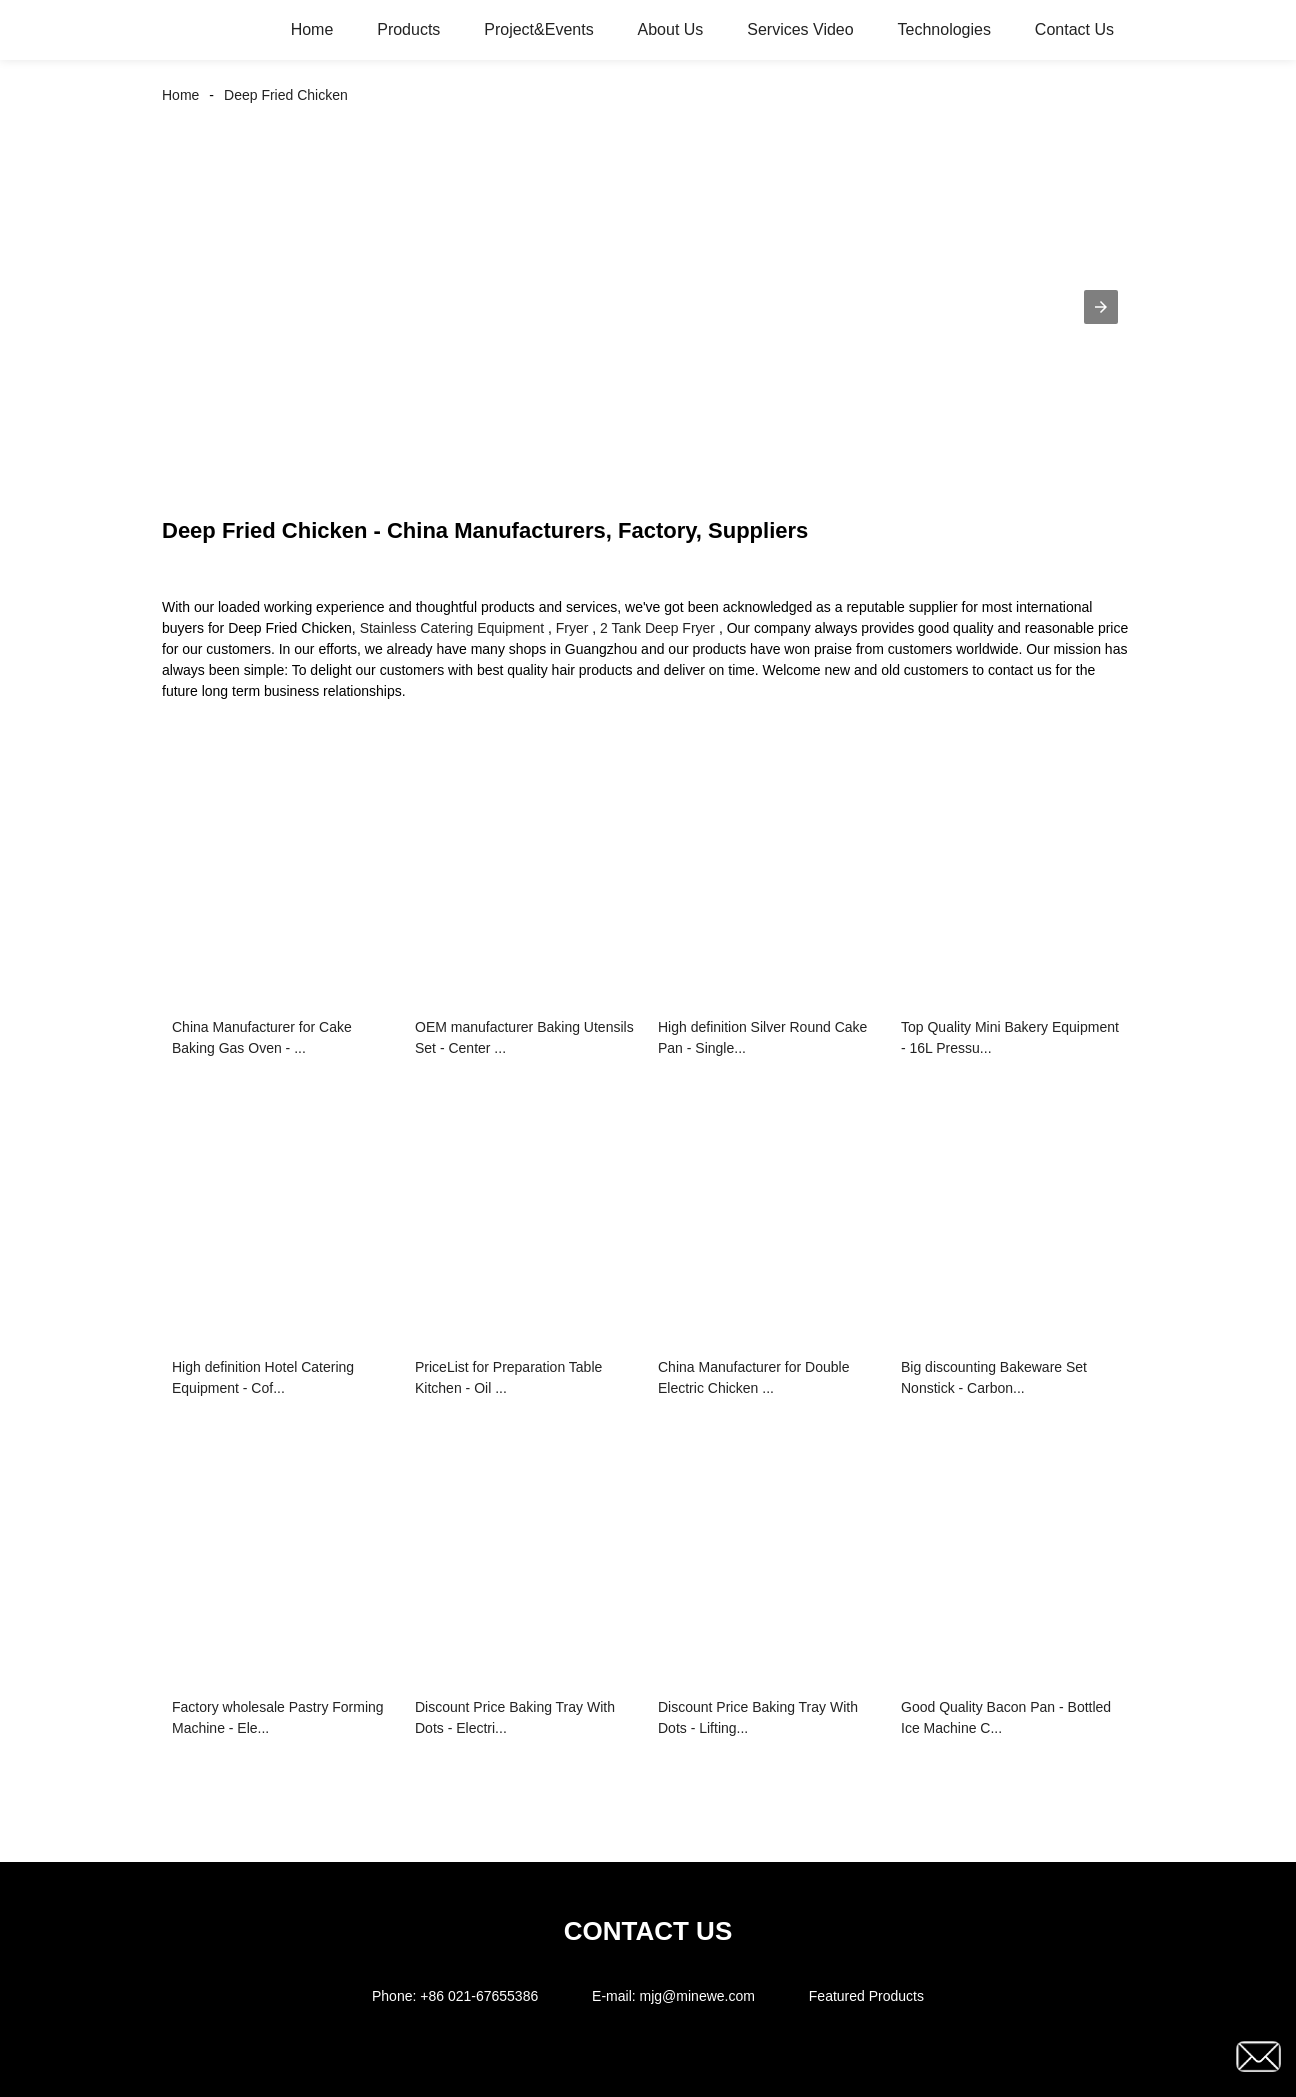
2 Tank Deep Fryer (657, 628)
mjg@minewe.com (697, 1996)
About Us (671, 29)
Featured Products (866, 1996)
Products (408, 29)
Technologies (944, 29)
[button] (1101, 307)
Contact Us (1074, 29)
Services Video (800, 29)
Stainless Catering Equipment (452, 628)
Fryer (572, 628)
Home (312, 29)
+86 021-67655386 (479, 1996)
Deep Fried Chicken (286, 95)
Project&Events (538, 29)
